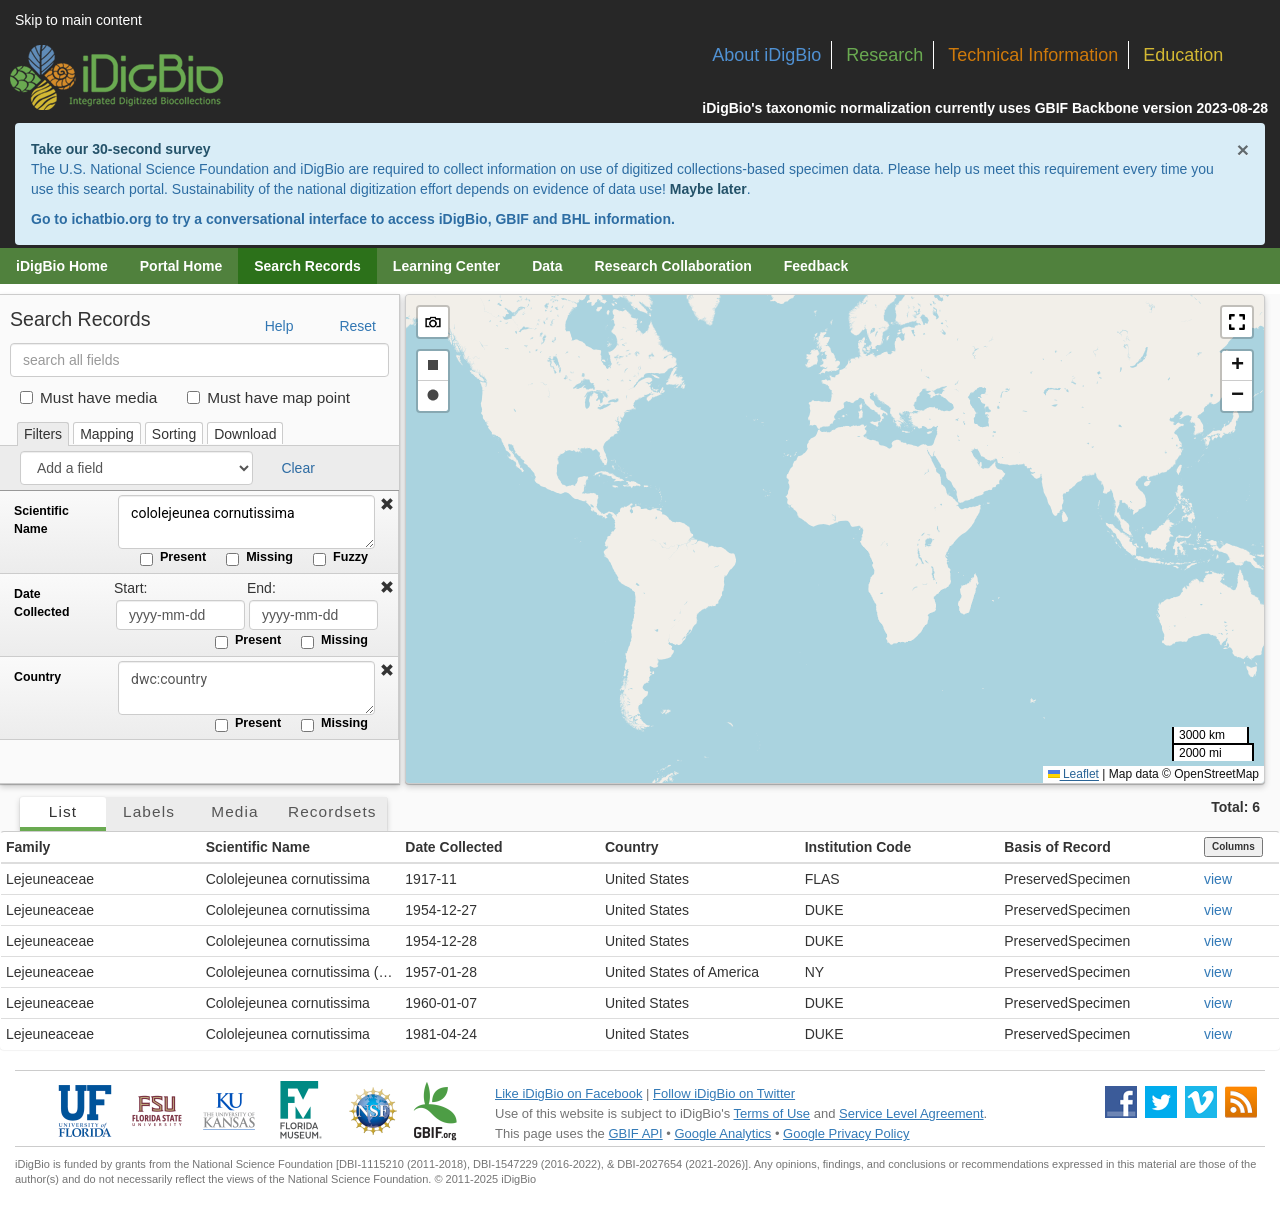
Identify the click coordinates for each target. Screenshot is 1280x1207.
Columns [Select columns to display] (1233, 846)
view (1218, 879)
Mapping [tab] (107, 434)
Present (173, 558)
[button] (387, 505)
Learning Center (446, 266)
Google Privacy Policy (846, 1133)
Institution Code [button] (858, 847)
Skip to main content (78, 20)
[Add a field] (136, 468)
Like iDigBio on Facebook (568, 1093)
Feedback (816, 266)
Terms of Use (772, 1113)
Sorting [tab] (174, 434)
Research (884, 55)
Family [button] (28, 847)
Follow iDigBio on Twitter (724, 1093)
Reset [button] (357, 326)
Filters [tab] (43, 434)
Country (37, 677)
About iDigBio (766, 55)
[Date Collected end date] (313, 615)
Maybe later (708, 189)
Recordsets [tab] (332, 811)
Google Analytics (722, 1133)
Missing (259, 558)
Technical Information (1033, 55)
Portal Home (181, 266)
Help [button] (279, 326)
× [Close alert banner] (1243, 149)
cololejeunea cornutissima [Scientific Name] (245, 522)
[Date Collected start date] (180, 615)
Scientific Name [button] (258, 847)
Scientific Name (41, 520)
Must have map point (268, 397)
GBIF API (635, 1133)
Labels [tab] (149, 811)
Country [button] (632, 847)
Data (547, 266)
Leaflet (1073, 774)
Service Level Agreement (911, 1113)
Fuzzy (340, 558)
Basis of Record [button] (1057, 847)
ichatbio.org (111, 219)
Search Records (307, 266)
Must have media (88, 397)
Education (1183, 55)
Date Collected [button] (453, 847)
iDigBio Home (62, 266)
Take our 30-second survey (120, 149)
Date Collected (41, 603)
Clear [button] (297, 468)
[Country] (245, 688)
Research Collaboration (673, 266)
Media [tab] (234, 811)
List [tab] (63, 811)
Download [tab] (245, 434)
